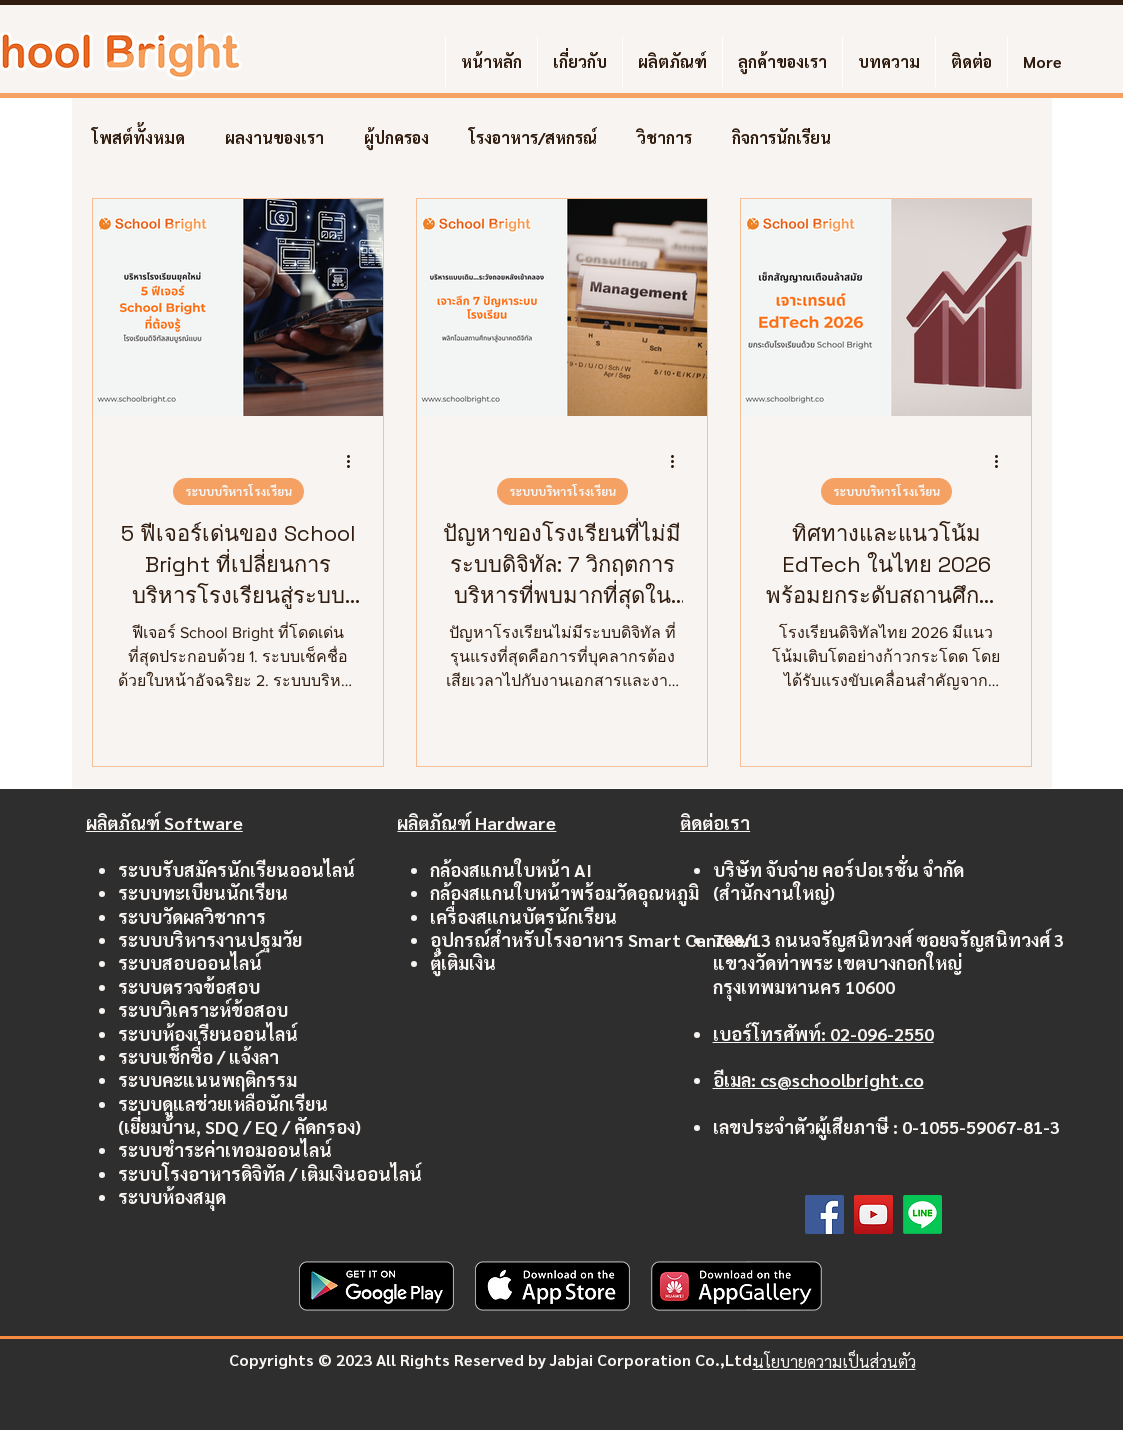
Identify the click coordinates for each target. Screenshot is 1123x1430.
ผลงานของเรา (274, 138)
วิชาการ (664, 138)
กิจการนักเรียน (781, 138)
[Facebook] (824, 1214)
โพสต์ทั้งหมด (138, 138)
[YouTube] (873, 1214)
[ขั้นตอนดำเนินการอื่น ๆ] (356, 461)
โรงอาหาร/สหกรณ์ (533, 138)
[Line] (922, 1214)
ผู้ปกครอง (396, 138)
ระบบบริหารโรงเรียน (237, 491)
